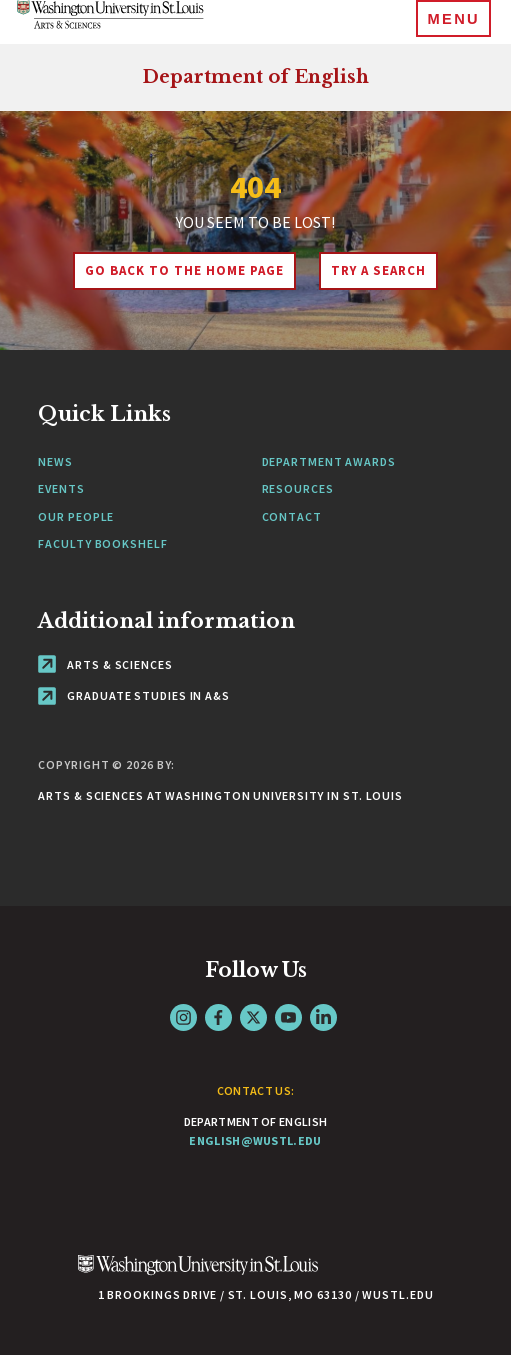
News (55, 461)
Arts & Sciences (105, 664)
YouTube (288, 1017)
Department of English (255, 77)
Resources (298, 488)
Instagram (183, 1017)
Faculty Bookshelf (102, 543)
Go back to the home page (184, 270)
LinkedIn (323, 1017)
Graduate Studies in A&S (134, 695)
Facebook (218, 1017)
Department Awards (329, 461)
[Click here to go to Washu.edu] (198, 1275)
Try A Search (378, 270)
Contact (292, 516)
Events (61, 488)
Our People (76, 516)
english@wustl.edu (255, 1140)
